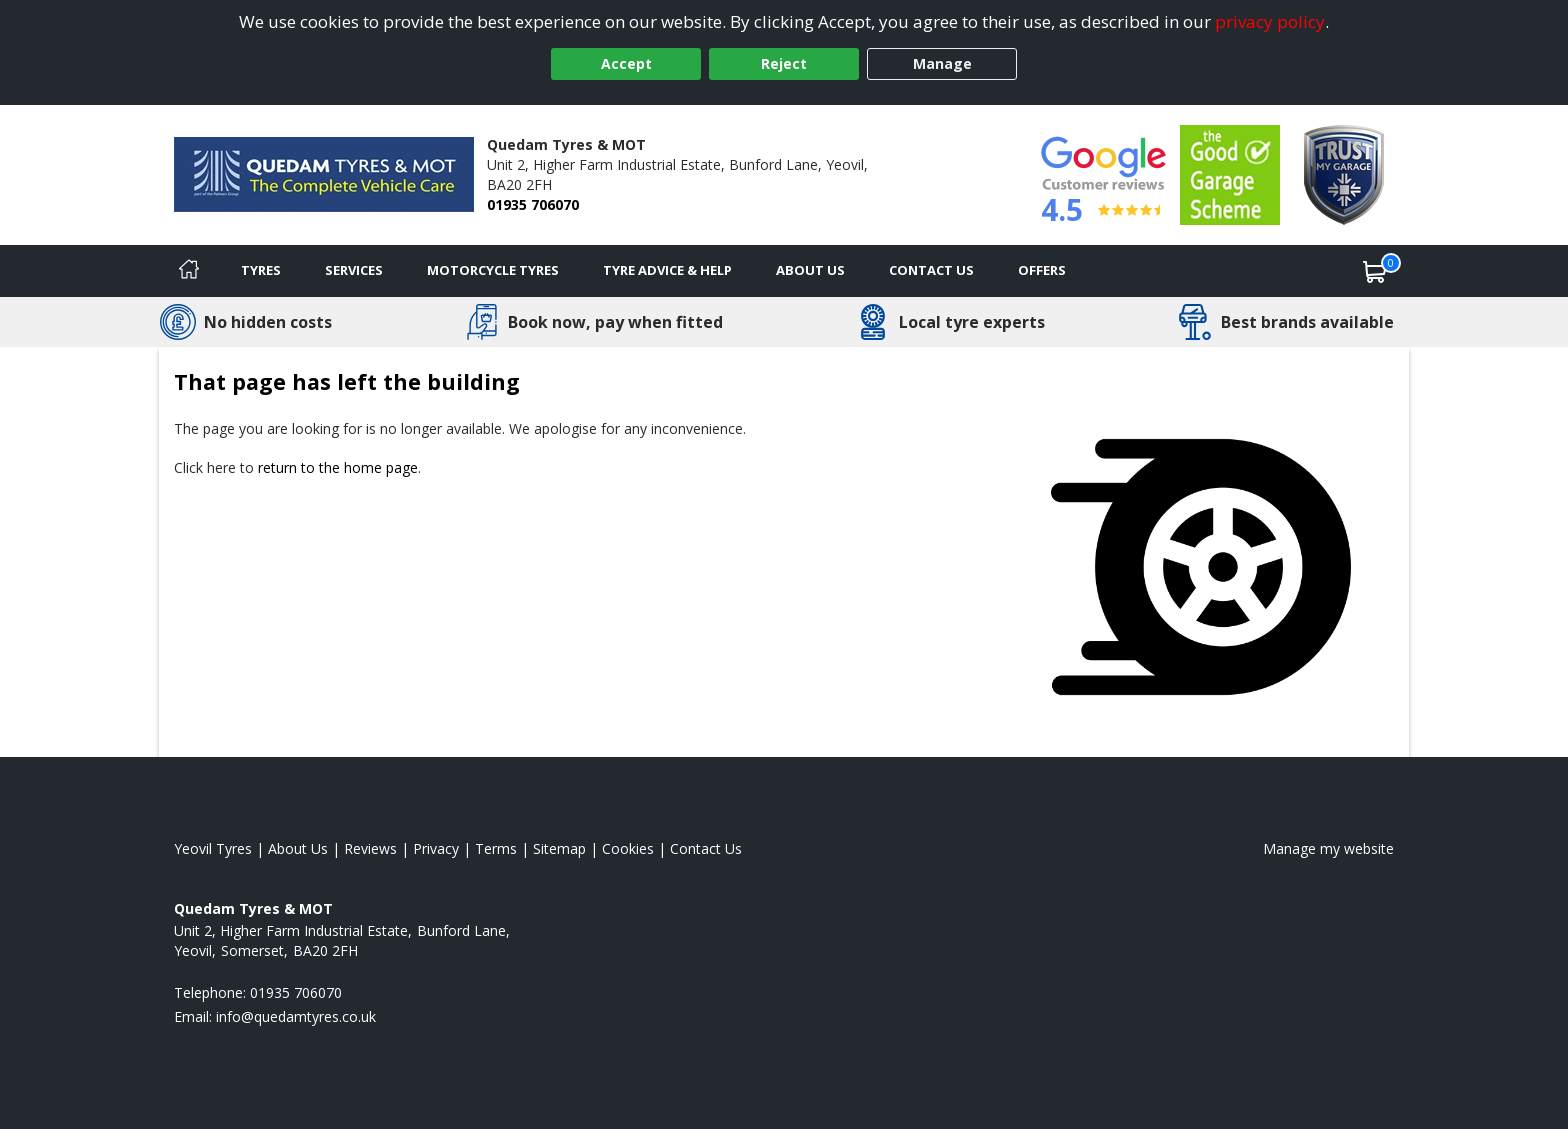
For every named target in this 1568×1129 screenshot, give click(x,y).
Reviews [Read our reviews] (370, 848)
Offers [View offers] (1042, 270)
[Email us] (296, 1016)
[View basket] (1375, 271)
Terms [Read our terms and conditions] (496, 848)
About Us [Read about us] (298, 848)
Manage (942, 63)
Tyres (261, 270)
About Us (810, 270)
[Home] (189, 271)
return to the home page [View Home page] (338, 467)
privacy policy (1270, 21)
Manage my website (1328, 848)
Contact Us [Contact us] (931, 270)
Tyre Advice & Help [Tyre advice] (667, 270)
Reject (784, 63)
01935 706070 (533, 204)
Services (354, 270)
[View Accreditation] (1230, 173)
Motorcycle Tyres (493, 270)
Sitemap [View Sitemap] (559, 848)
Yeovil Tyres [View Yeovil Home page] (213, 848)
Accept (626, 63)
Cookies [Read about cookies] (628, 848)
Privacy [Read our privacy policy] (436, 848)
